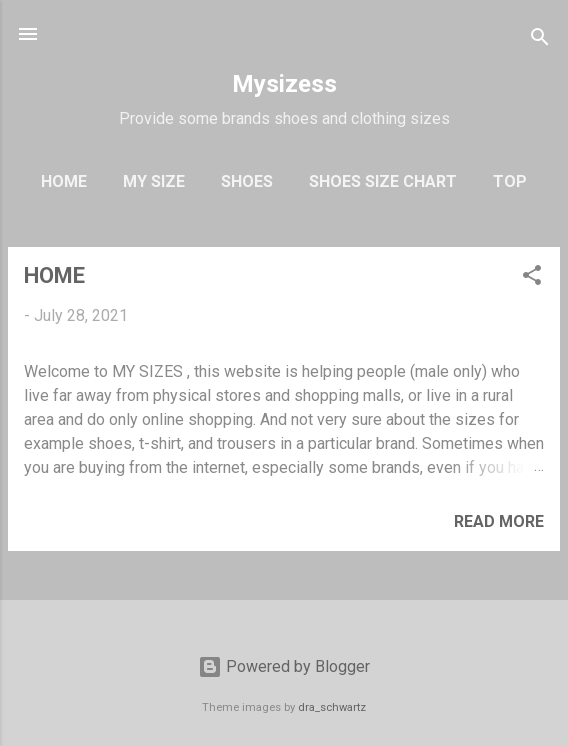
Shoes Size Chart (383, 181)
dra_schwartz (332, 707)
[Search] (540, 40)
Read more (499, 521)
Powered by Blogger (284, 666)
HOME (54, 275)
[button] (532, 278)
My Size (154, 181)
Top (510, 181)
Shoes (247, 181)
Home (64, 181)
